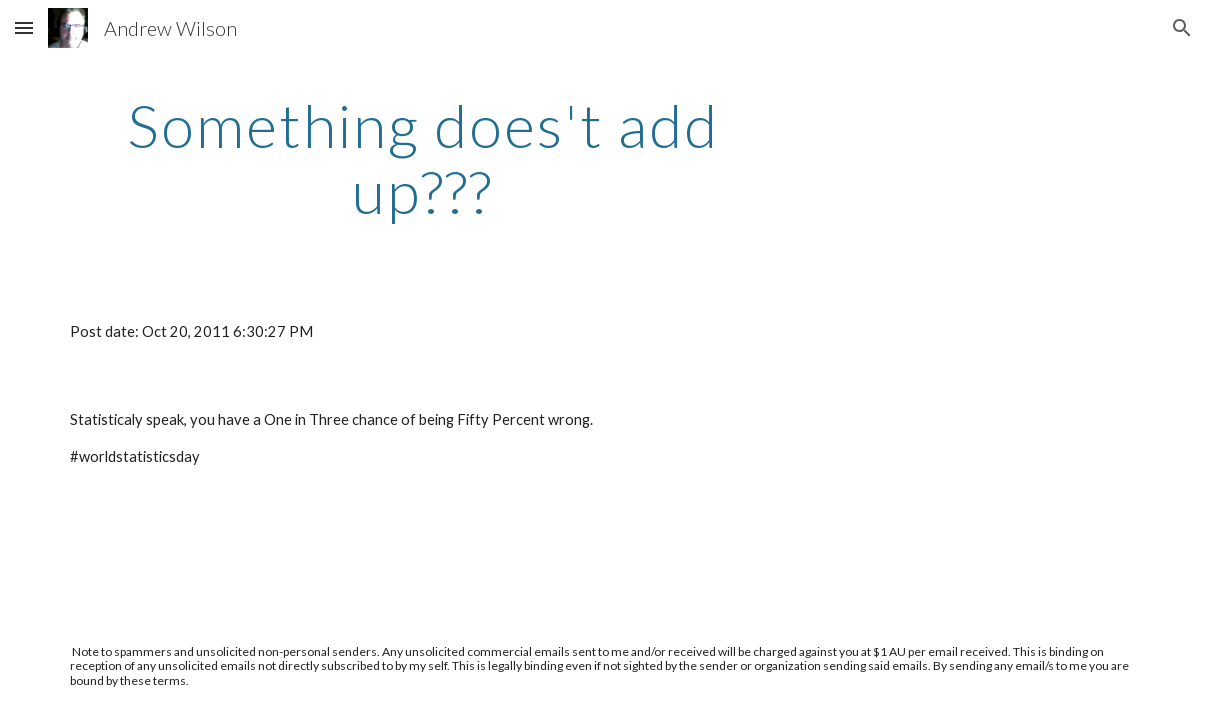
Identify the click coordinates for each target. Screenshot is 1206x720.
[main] (423, 158)
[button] (24, 27)
